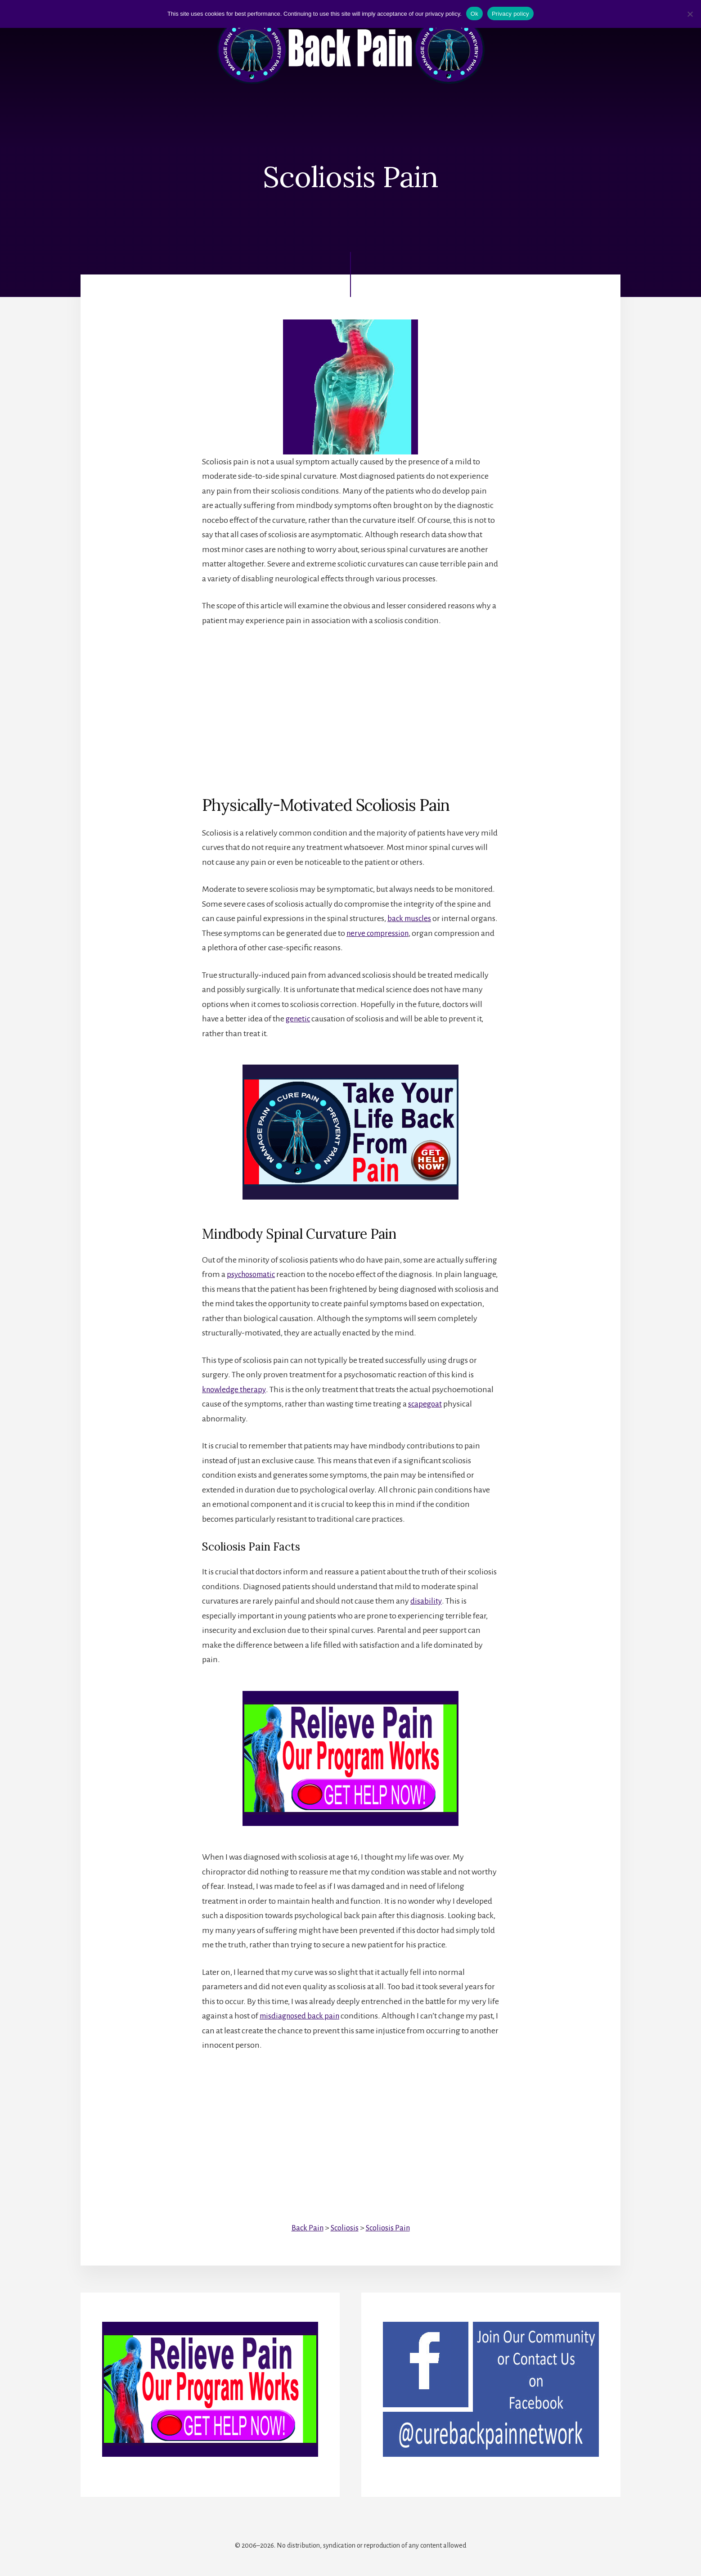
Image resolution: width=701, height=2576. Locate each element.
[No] (689, 13)
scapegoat (425, 1403)
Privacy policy (510, 13)
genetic (299, 1019)
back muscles (410, 918)
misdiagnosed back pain (302, 2015)
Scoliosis (344, 2227)
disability (426, 1600)
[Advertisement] (350, 704)
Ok (474, 13)
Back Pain (305, 2227)
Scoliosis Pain (389, 2227)
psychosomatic (253, 1274)
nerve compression (407, 933)
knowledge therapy (235, 1389)
